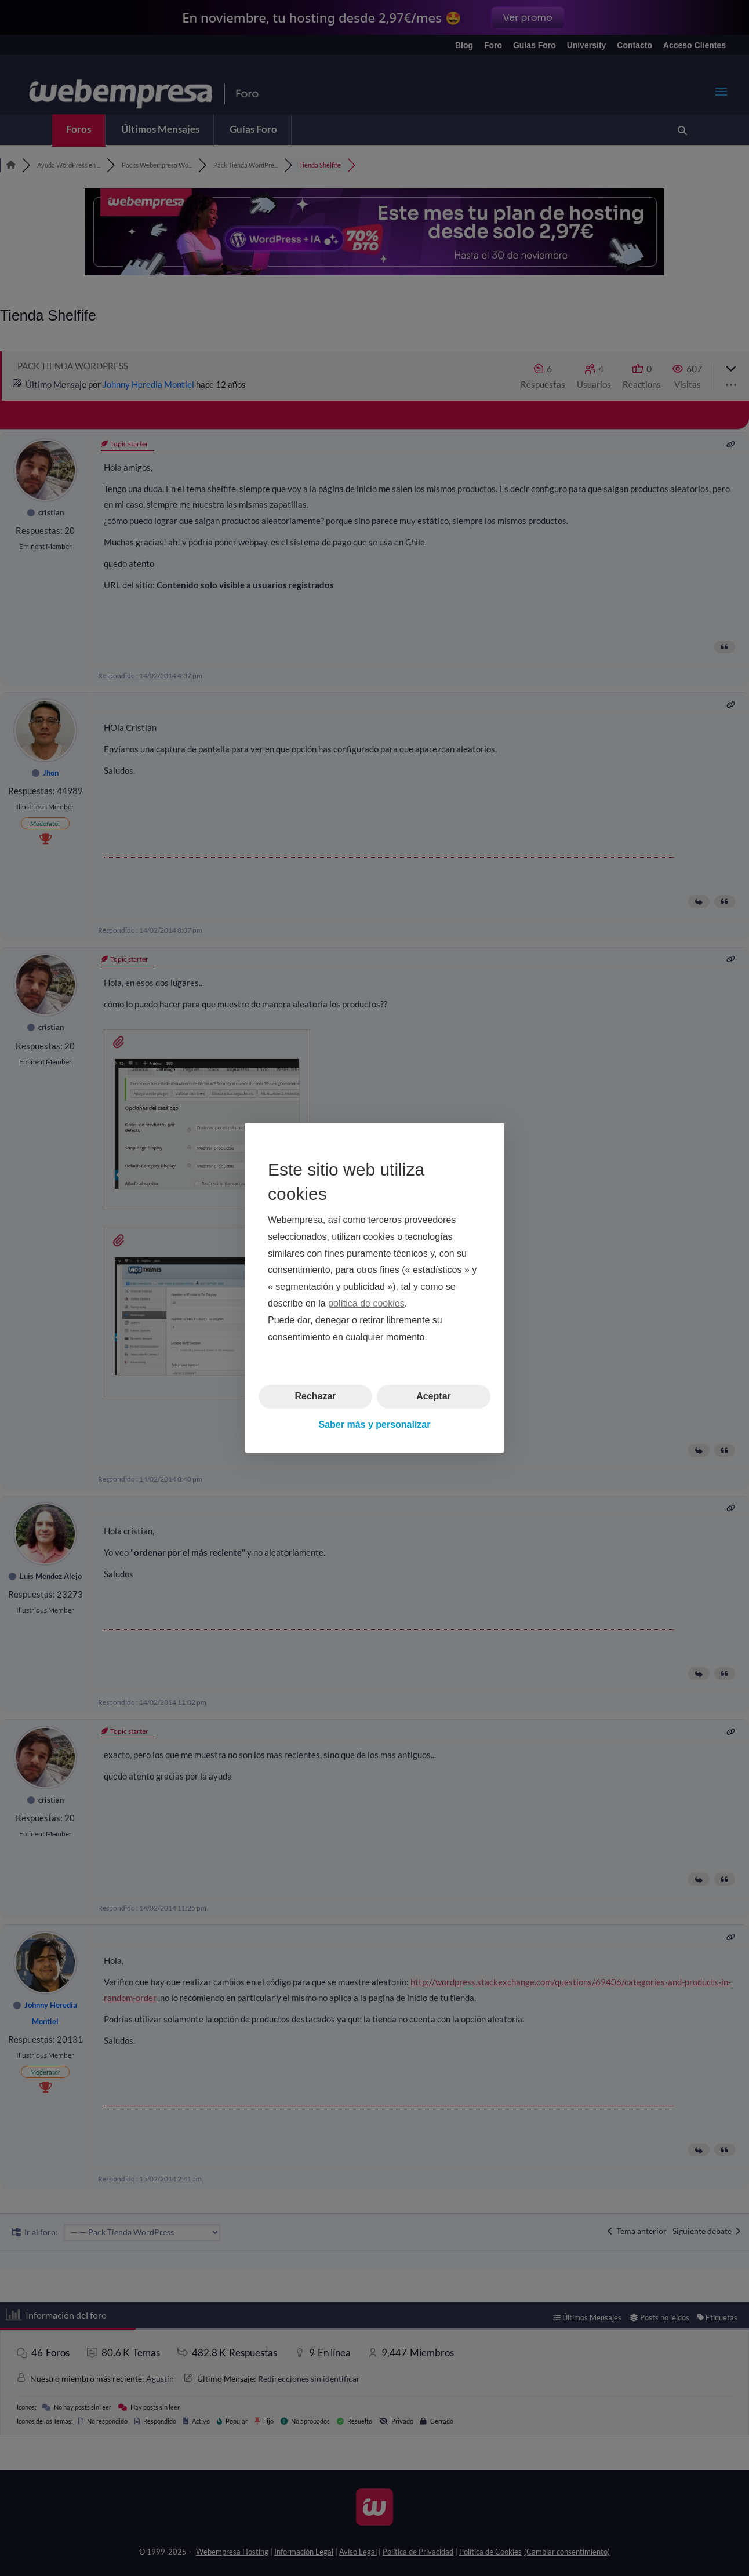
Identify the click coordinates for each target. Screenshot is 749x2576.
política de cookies (366, 1303)
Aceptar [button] (433, 1397)
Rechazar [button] (315, 1397)
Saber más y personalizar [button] (375, 1424)
